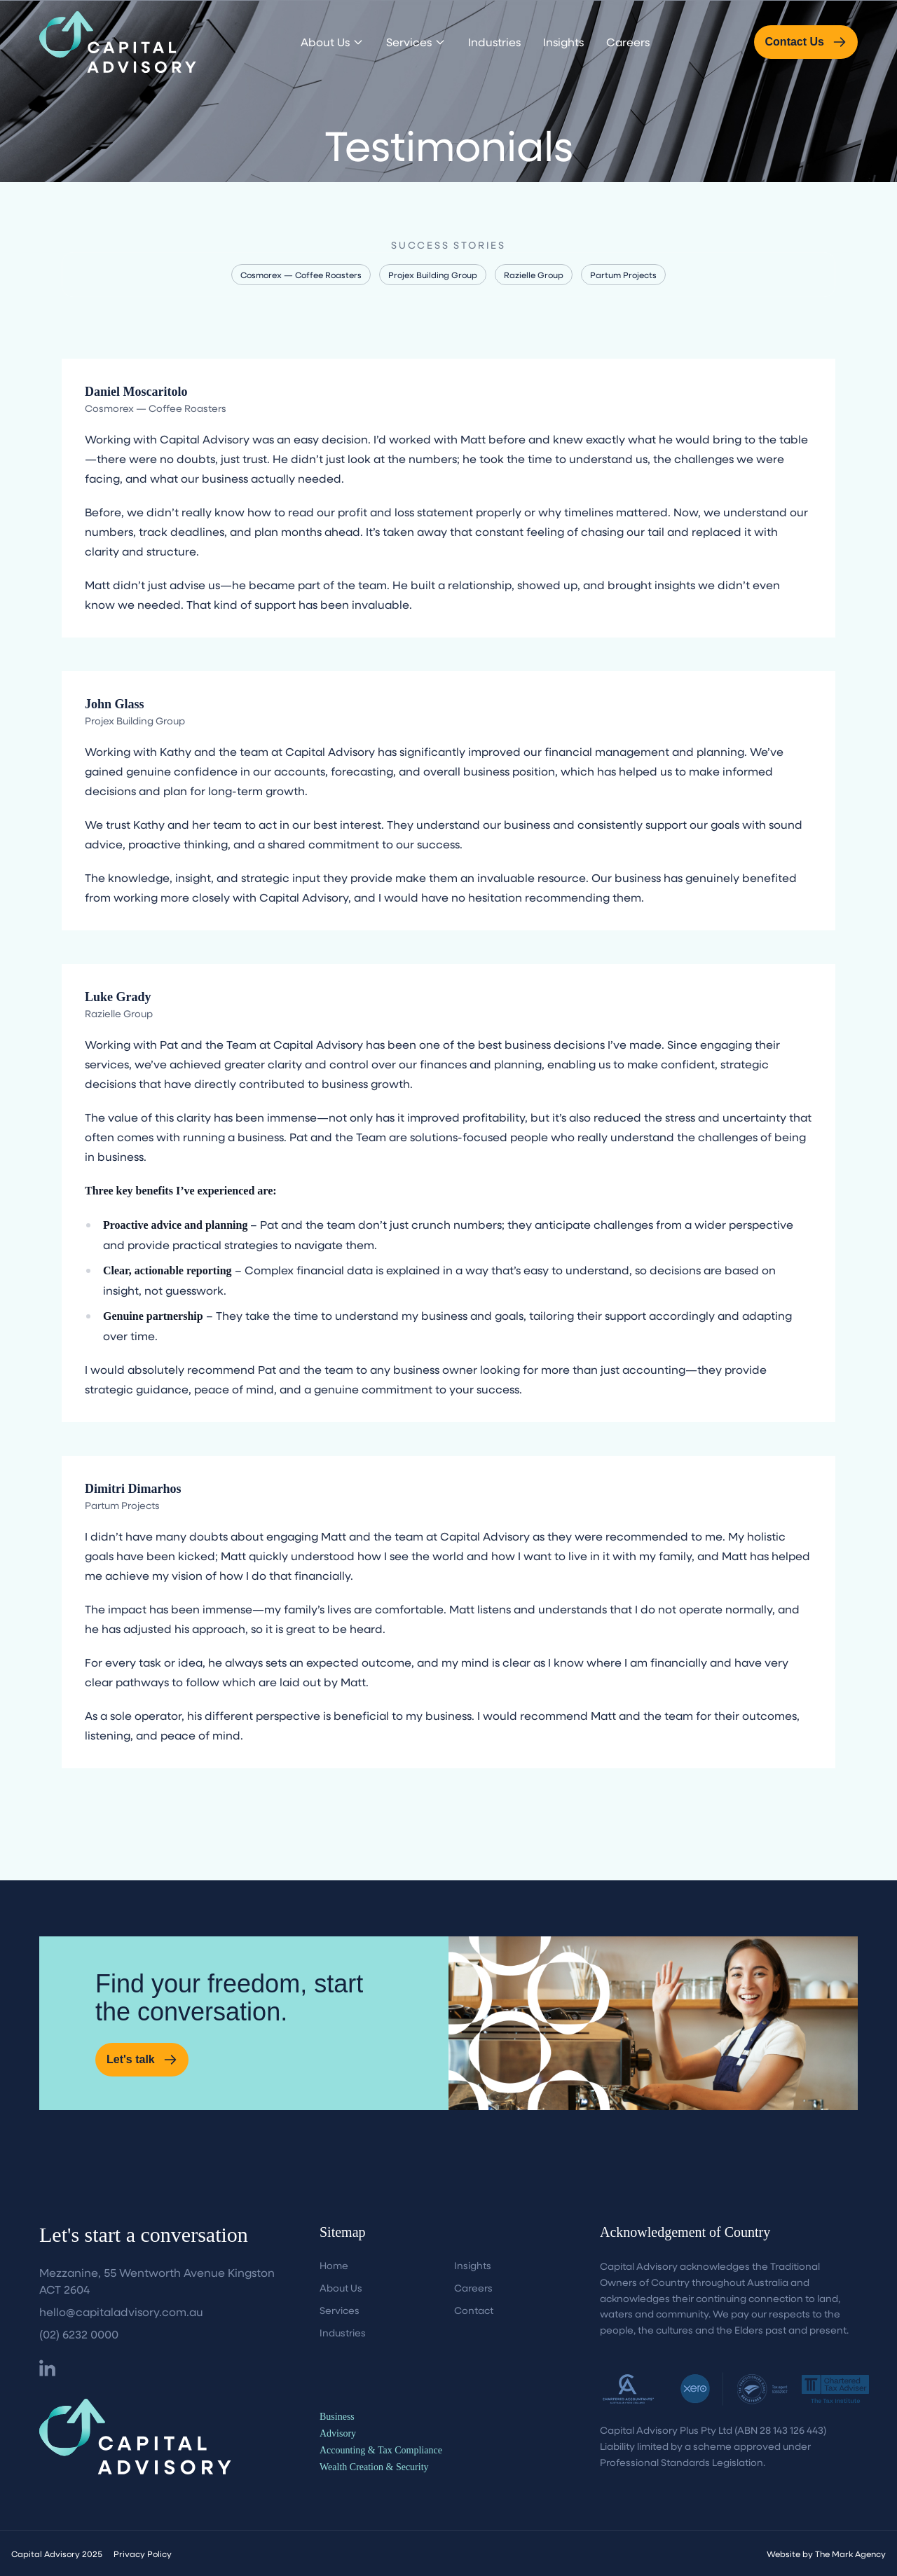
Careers (628, 41)
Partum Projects (623, 274)
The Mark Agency (850, 2553)
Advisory (338, 2433)
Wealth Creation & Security (374, 2467)
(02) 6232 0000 (78, 2334)
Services (416, 41)
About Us (332, 41)
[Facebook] (47, 2368)
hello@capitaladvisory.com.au (121, 2311)
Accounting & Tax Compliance (381, 2450)
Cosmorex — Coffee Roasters (301, 274)
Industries (494, 41)
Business (337, 2416)
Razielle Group (533, 274)
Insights (563, 41)
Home (334, 2265)
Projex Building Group (432, 274)
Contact (473, 2310)
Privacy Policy (143, 2553)
